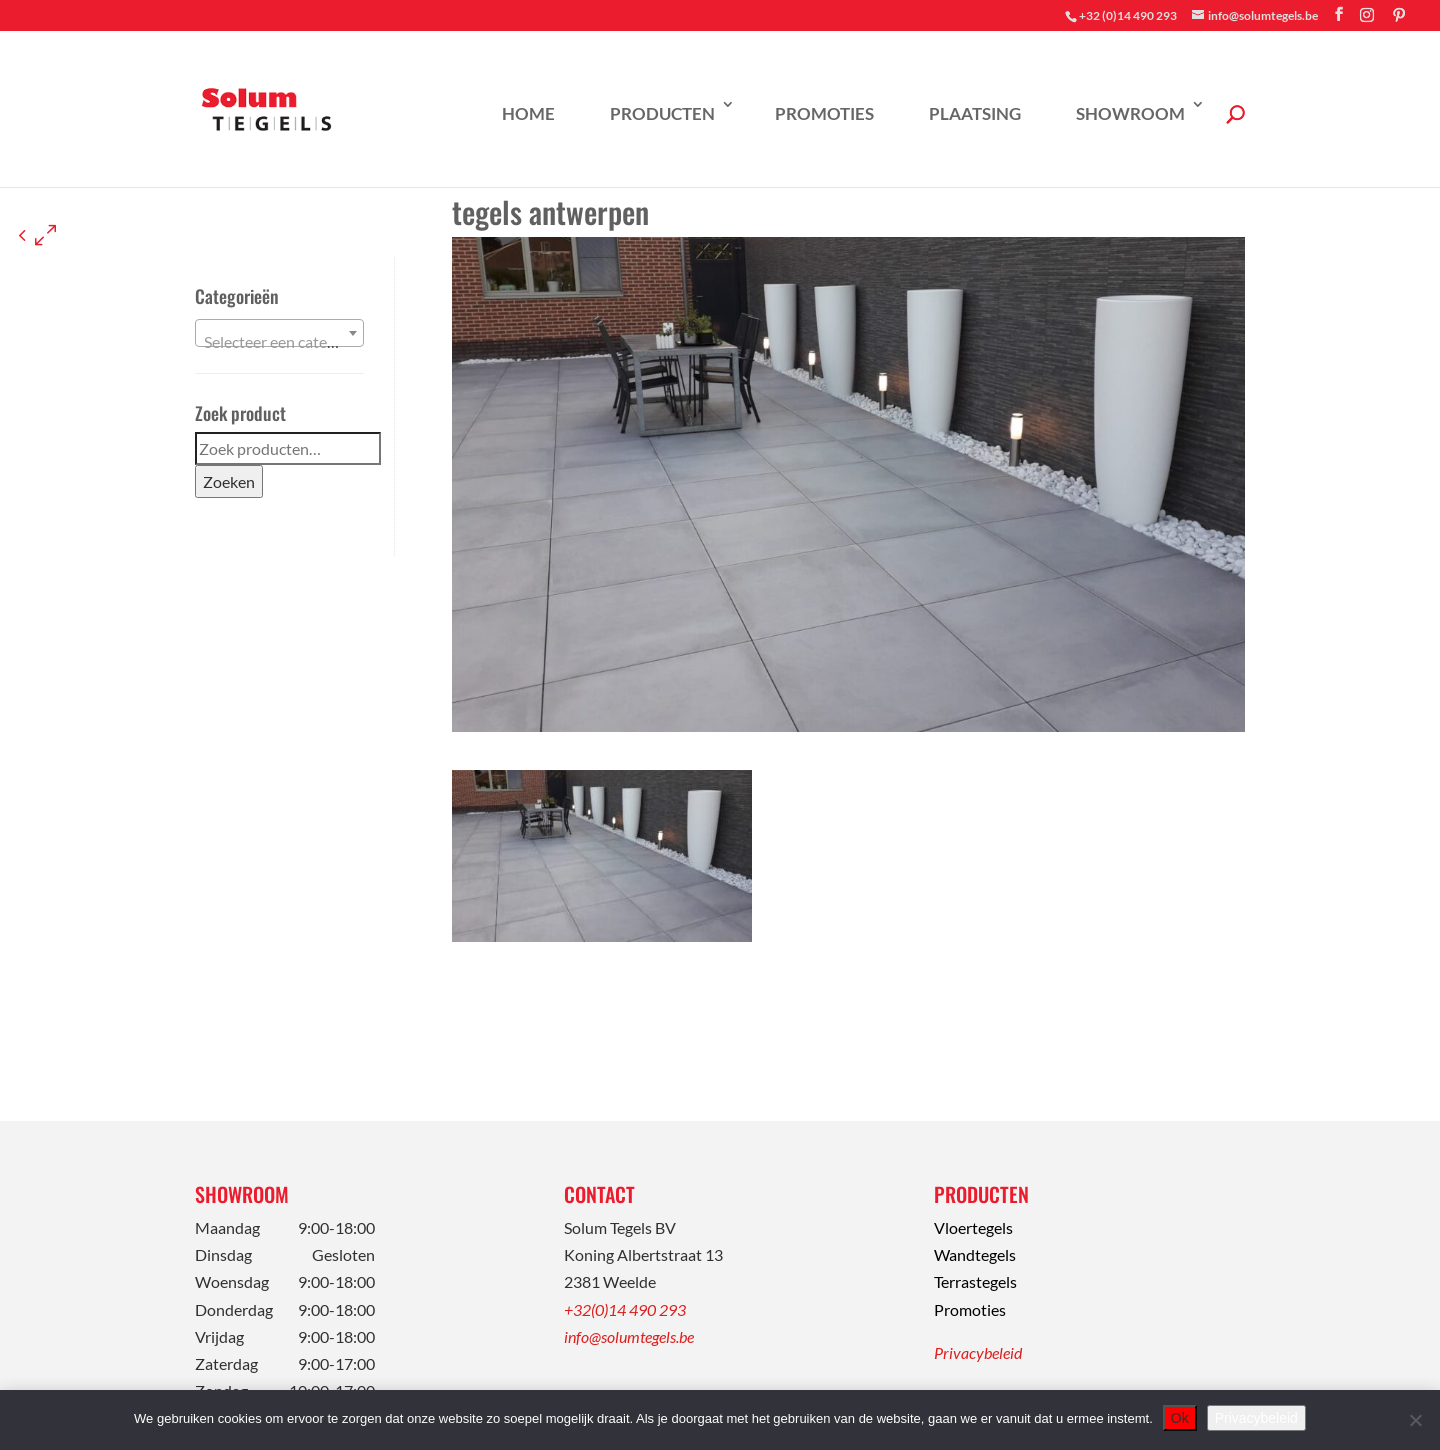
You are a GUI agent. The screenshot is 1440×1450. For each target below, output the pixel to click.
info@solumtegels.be (629, 1336)
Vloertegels (973, 1227)
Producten (662, 113)
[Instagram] (1367, 15)
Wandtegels (975, 1254)
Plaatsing (975, 113)
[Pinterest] (1399, 15)
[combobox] (279, 333)
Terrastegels (975, 1281)
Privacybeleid (978, 1352)
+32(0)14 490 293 (625, 1309)
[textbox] (279, 342)
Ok (1180, 1418)
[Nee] (1415, 1420)
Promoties (824, 113)
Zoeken (229, 481)
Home (528, 113)
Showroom (1130, 113)
